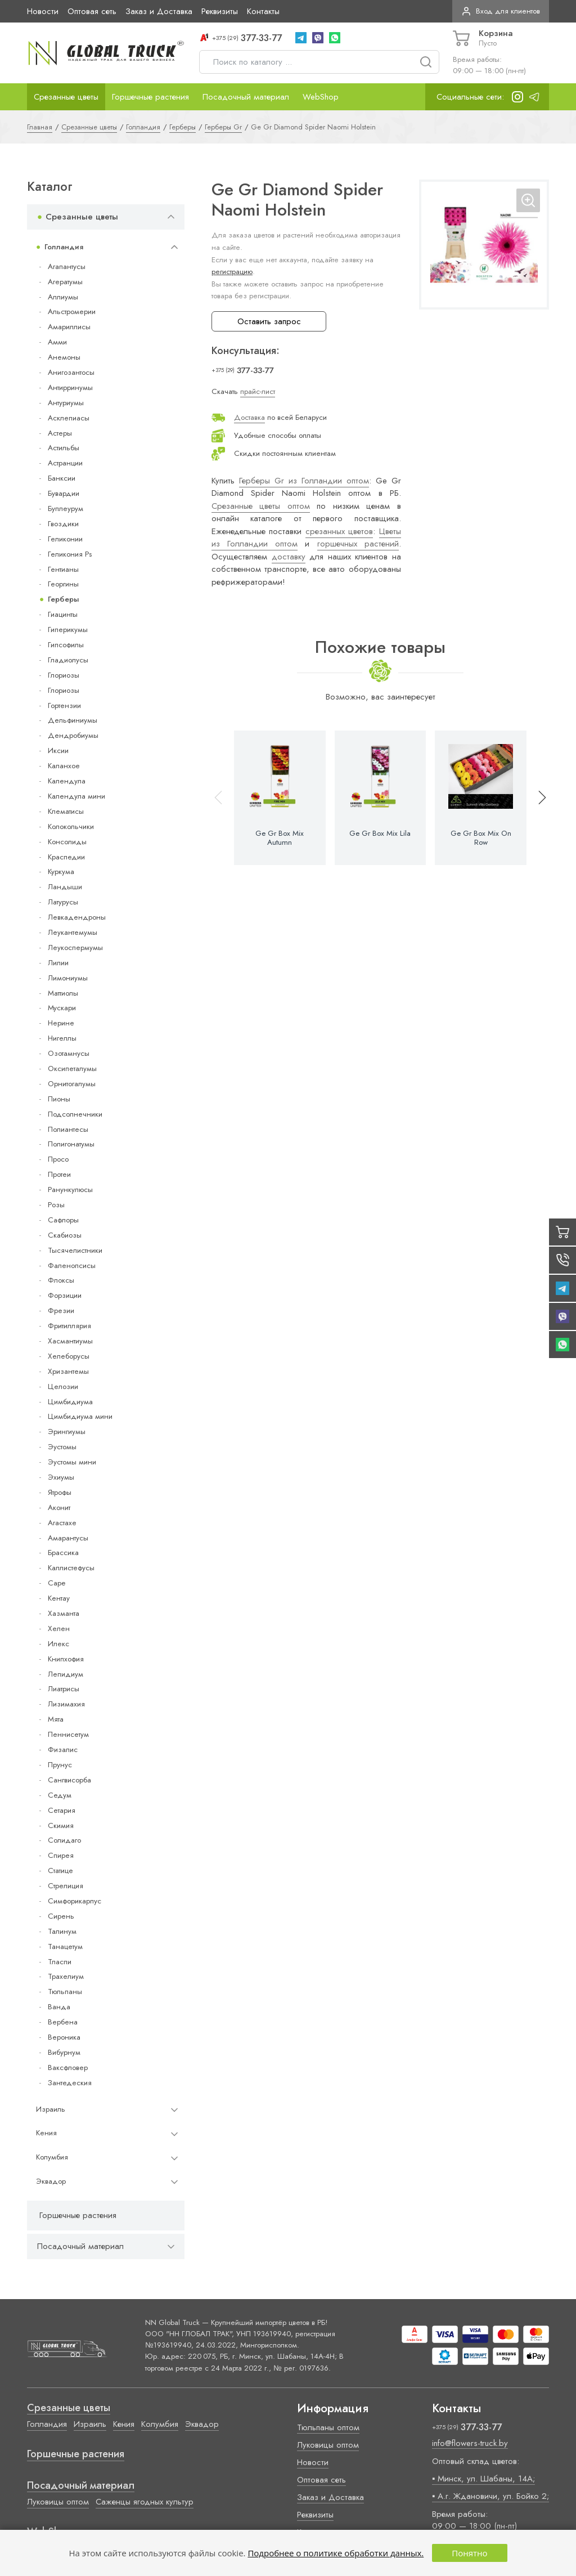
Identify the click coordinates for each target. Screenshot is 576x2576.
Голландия (63, 246)
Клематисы (66, 811)
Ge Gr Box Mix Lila (380, 833)
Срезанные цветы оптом (261, 506)
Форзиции (65, 1295)
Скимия (61, 1825)
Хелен (59, 1628)
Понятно (469, 2553)
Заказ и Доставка (158, 11)
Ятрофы (59, 1492)
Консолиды (67, 841)
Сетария (61, 1810)
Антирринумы (70, 387)
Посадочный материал (245, 97)
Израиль (50, 2109)
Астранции (65, 463)
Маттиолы (63, 993)
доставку (288, 556)
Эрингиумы (67, 1431)
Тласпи (59, 1961)
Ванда (59, 2006)
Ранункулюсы (70, 1189)
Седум (59, 1795)
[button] (537, 798)
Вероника (64, 2037)
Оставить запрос (269, 321)
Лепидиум (65, 1674)
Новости (42, 11)
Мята (56, 1719)
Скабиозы (65, 1235)
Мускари (62, 1007)
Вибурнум (64, 2052)
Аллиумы (63, 297)
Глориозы (63, 675)
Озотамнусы (68, 1053)
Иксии (58, 750)
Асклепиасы (68, 418)
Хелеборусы (68, 1356)
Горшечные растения (150, 97)
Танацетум (65, 1946)
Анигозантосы (71, 372)
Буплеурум (65, 508)
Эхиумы (61, 1477)
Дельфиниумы (72, 720)
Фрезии (61, 1310)
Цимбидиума (70, 1401)
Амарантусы (68, 1538)
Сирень (61, 1916)
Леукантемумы (72, 932)
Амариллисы (69, 326)
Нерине (61, 1023)
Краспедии (66, 857)
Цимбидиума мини (80, 1416)
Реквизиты (219, 11)
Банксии (61, 478)
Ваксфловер (68, 2067)
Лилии (58, 962)
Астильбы (63, 447)
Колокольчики (71, 826)
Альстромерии (72, 311)
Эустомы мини (72, 1462)
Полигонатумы (71, 1144)
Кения (46, 2132)
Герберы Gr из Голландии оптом (304, 480)
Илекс (58, 1643)
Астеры (60, 433)
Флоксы (61, 1280)
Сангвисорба (69, 1780)
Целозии (63, 1386)
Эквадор (51, 2181)
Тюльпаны (65, 1991)
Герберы (63, 599)
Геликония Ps (70, 554)
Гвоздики (63, 523)
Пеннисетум (68, 1734)
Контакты (263, 11)
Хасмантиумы (70, 1341)
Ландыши (65, 886)
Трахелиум (66, 1976)
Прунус (60, 1764)
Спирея (61, 1855)
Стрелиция (65, 1885)
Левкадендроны (77, 917)
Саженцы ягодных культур (145, 2502)
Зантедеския (70, 2082)
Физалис (63, 1749)
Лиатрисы (63, 1688)
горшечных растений (358, 543)
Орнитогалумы (72, 1083)
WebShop (321, 97)
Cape (56, 1583)
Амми (57, 342)
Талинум (62, 1931)
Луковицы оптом (58, 2502)
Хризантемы (68, 1371)
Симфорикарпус (74, 1901)
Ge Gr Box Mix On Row (481, 838)
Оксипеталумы (72, 1068)
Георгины (63, 584)
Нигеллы (62, 1038)
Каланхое (64, 765)
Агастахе (62, 1522)
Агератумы (65, 281)
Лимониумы (68, 978)
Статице (60, 1870)
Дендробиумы (73, 735)
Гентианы (63, 569)
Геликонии (65, 539)
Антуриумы (66, 402)
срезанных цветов (339, 531)
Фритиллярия (69, 1325)
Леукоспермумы (75, 947)
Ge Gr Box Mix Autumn (279, 838)
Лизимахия (66, 1704)
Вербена (63, 2022)
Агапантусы (67, 266)
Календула (67, 781)
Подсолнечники (75, 1114)
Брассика (63, 1552)
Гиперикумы (68, 629)
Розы (56, 1204)
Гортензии (64, 705)
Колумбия (52, 2157)
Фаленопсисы (72, 1265)
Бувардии (63, 493)
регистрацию (232, 271)
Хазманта (63, 1613)
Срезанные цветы (66, 97)
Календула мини (76, 796)
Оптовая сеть (92, 11)
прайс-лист (257, 391)
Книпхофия (66, 1659)
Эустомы (62, 1446)
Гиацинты (63, 614)
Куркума (61, 871)
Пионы (59, 1099)
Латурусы (63, 902)
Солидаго (64, 1840)
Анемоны (64, 357)
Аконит (59, 1507)
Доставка (249, 417)
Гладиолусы (68, 660)
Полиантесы (68, 1129)
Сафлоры (63, 1220)
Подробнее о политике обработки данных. (336, 2553)
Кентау (59, 1598)
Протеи (59, 1174)
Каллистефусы (71, 1567)
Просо (58, 1159)
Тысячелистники (75, 1250)
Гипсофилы (66, 644)
